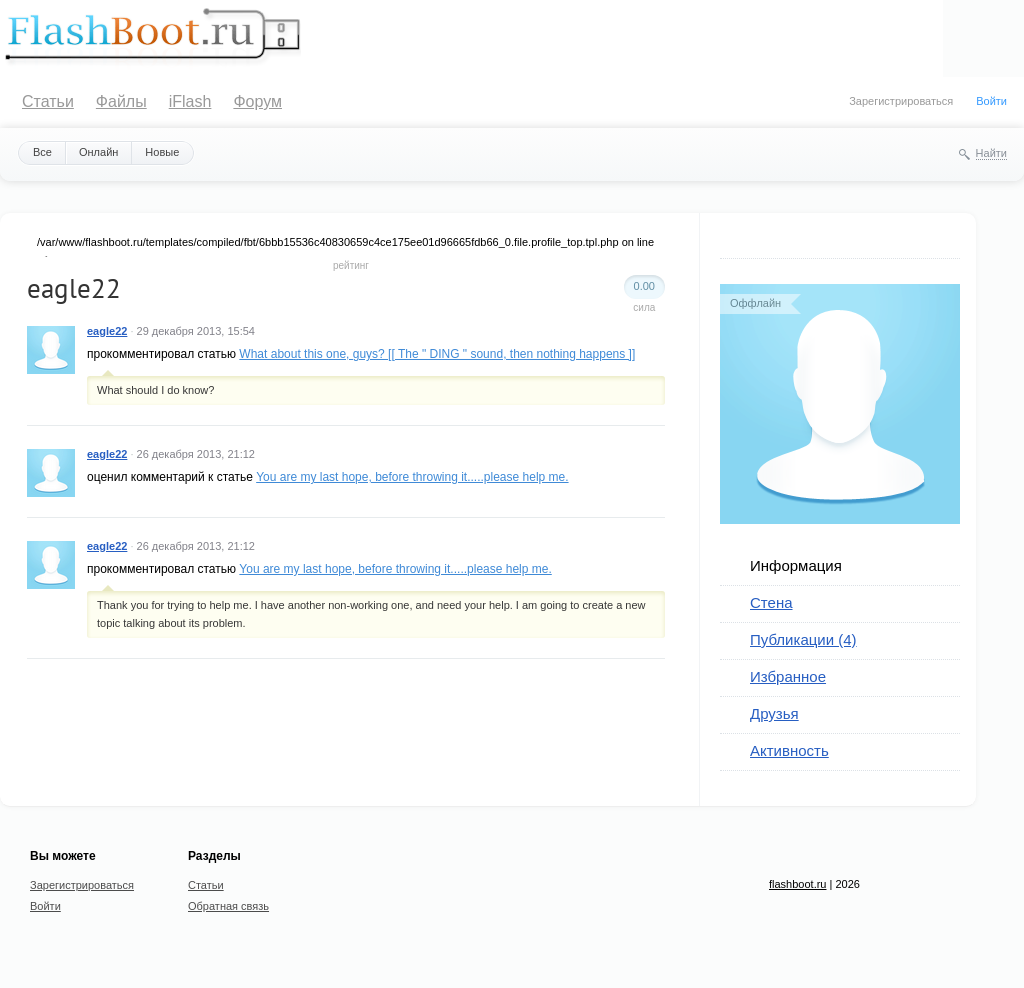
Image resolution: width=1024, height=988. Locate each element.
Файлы (121, 101)
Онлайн (98, 152)
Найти (991, 153)
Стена (771, 602)
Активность (789, 750)
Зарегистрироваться (901, 101)
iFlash (190, 101)
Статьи (48, 101)
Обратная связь (228, 906)
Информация (796, 565)
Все (42, 152)
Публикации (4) (803, 639)
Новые (162, 152)
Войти (991, 101)
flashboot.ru (797, 884)
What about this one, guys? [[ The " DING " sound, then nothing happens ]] (437, 354)
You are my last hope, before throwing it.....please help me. (412, 477)
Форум (257, 101)
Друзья (774, 713)
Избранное (788, 676)
